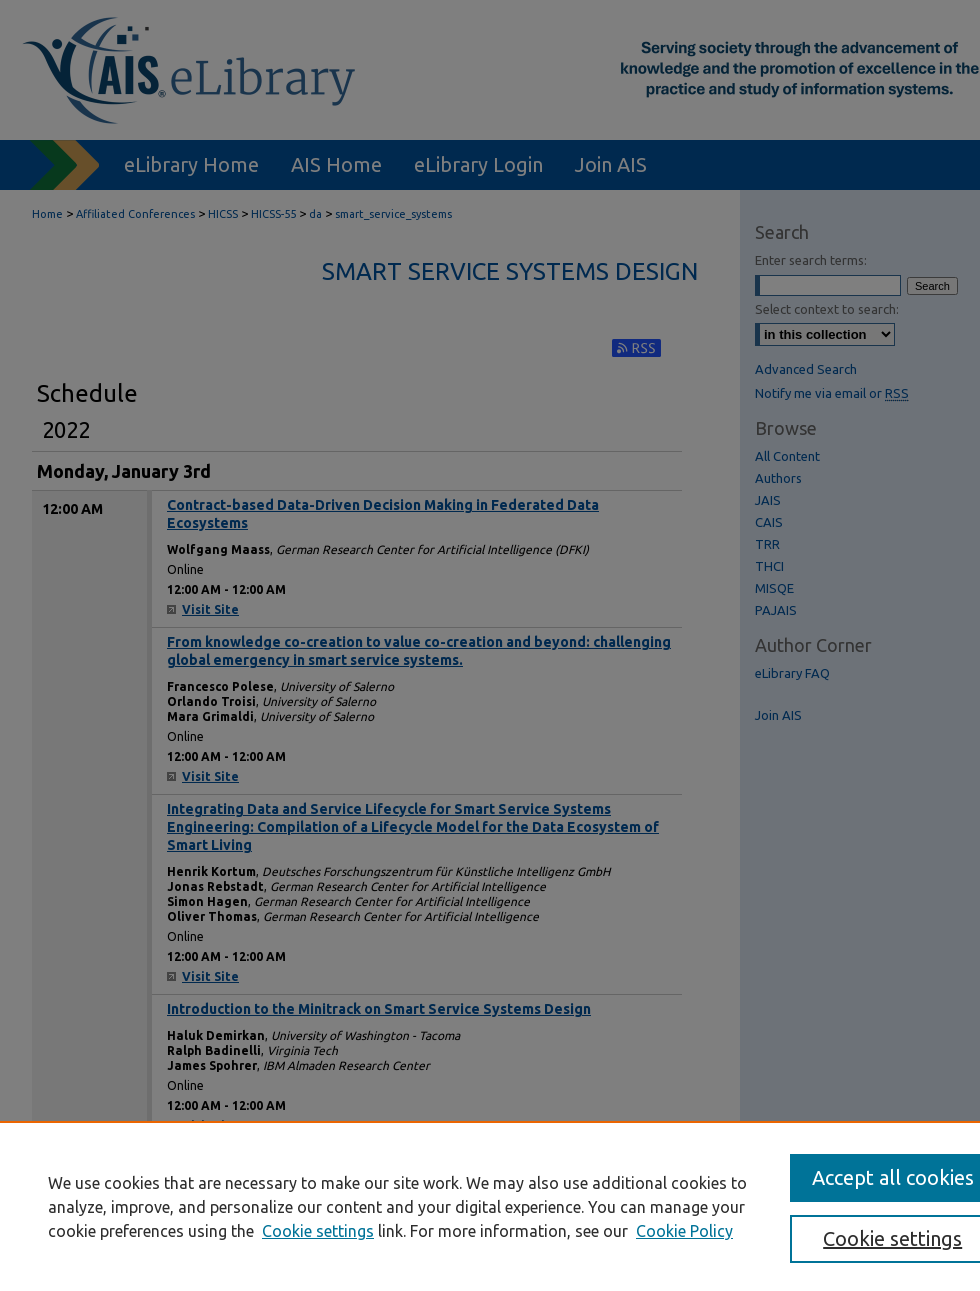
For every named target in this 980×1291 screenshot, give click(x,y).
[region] (490, 1206)
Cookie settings (318, 1231)
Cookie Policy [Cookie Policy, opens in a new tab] (684, 1231)
